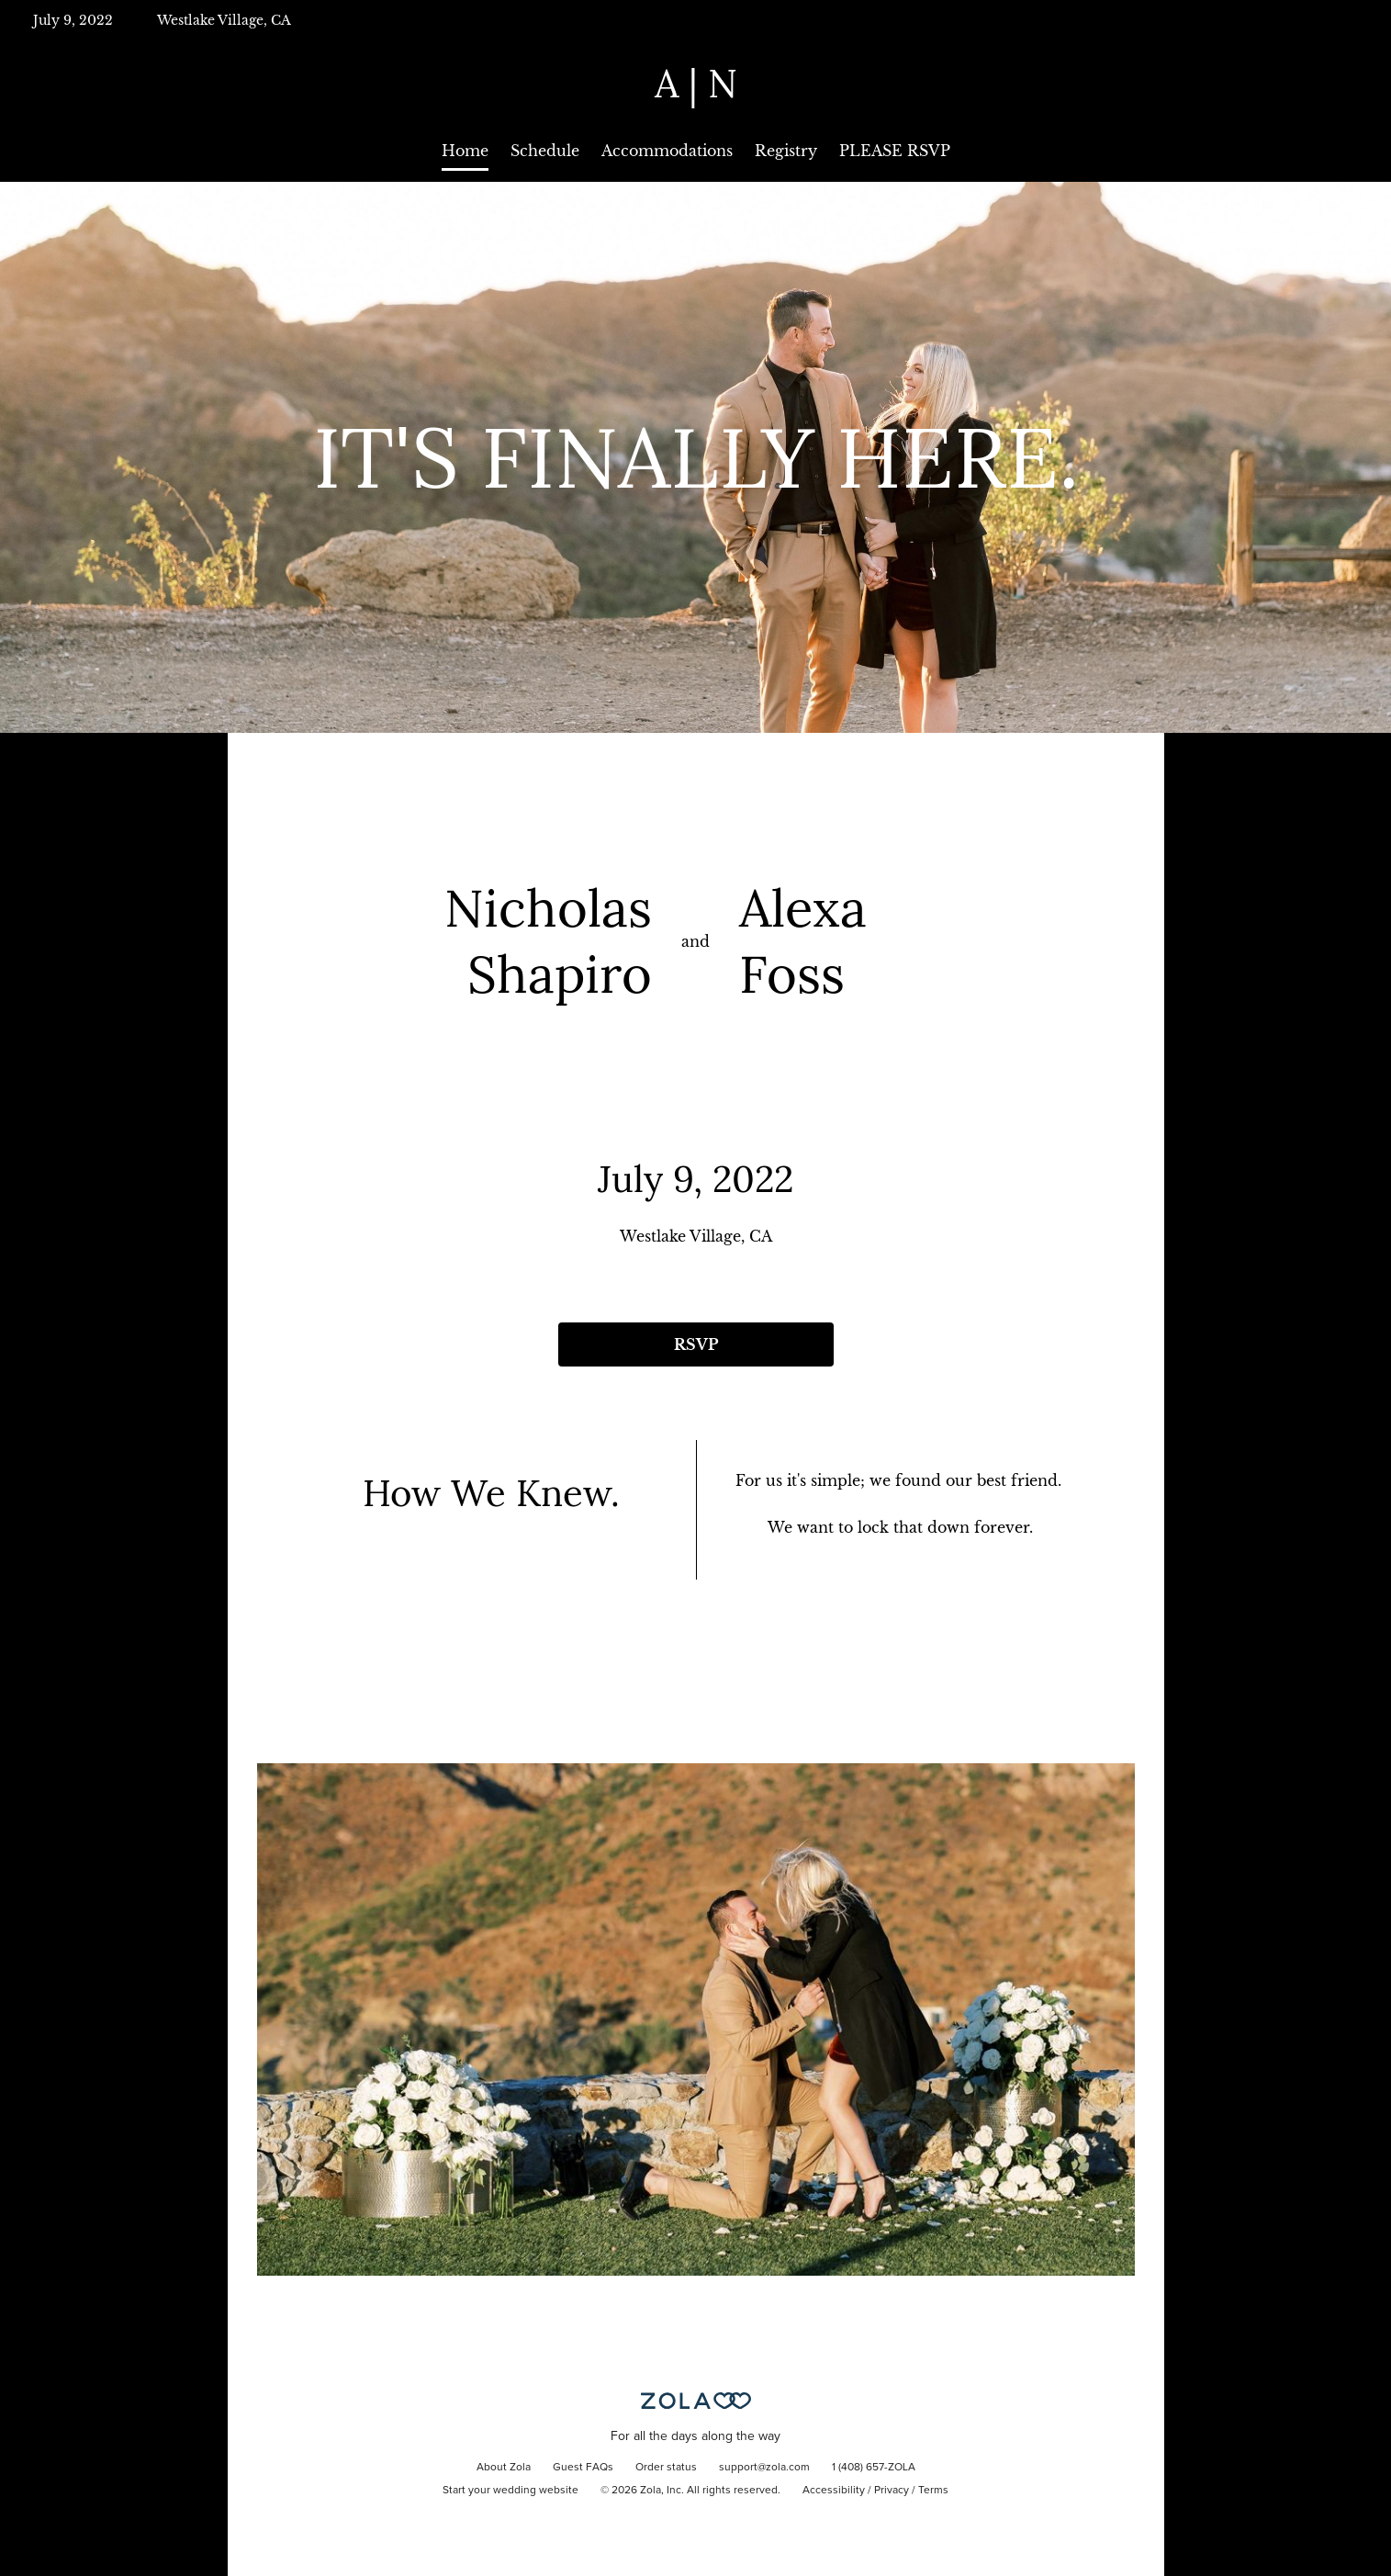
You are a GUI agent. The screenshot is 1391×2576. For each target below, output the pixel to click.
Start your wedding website (510, 2490)
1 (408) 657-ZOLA (873, 2467)
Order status (666, 2467)
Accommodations (667, 150)
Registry (786, 150)
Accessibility (833, 2490)
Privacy (891, 2490)
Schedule (544, 150)
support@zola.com (764, 2467)
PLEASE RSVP (894, 150)
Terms (933, 2490)
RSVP (696, 1344)
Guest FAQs (583, 2467)
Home (465, 150)
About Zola (504, 2467)
